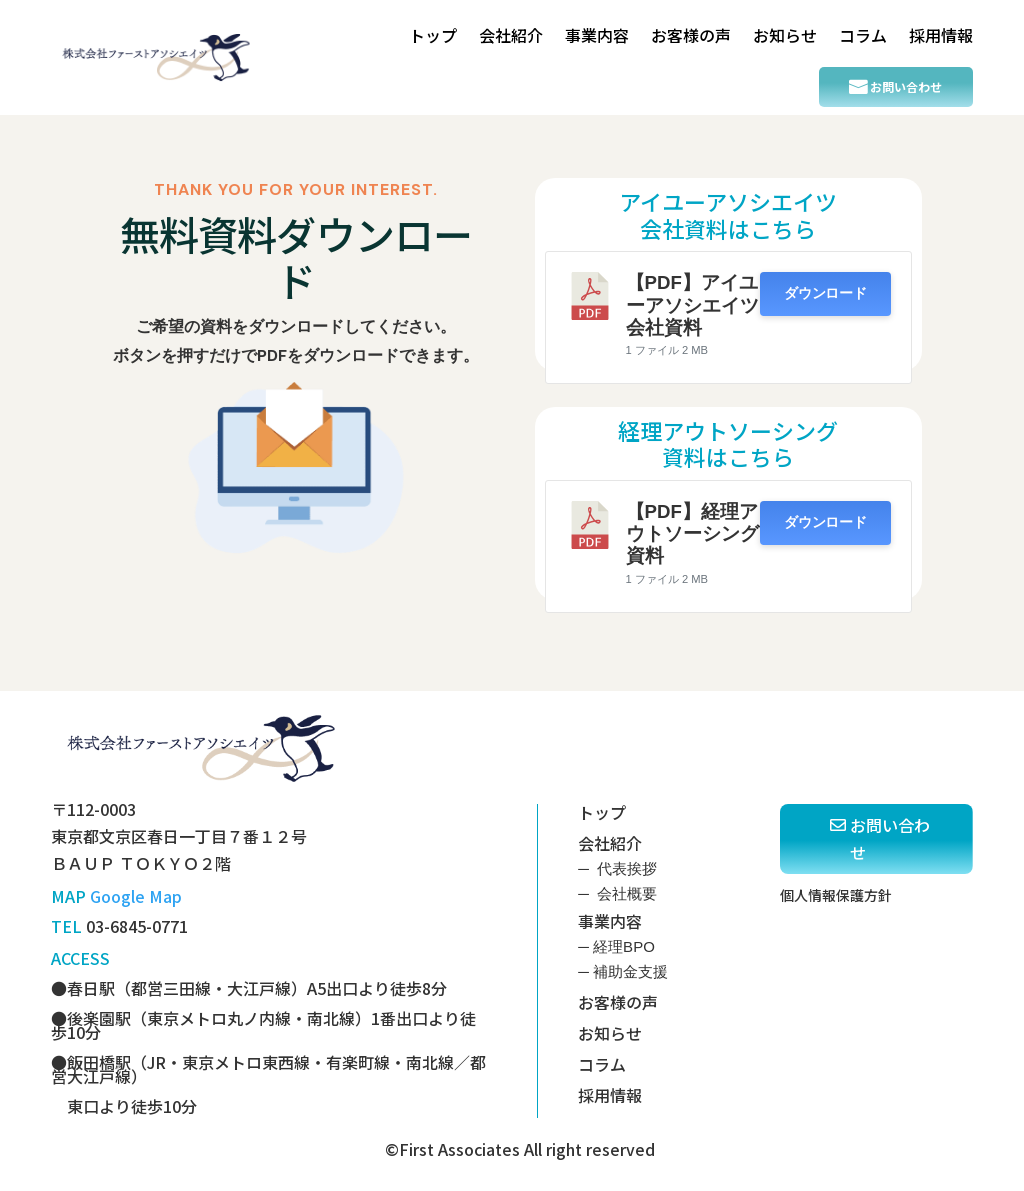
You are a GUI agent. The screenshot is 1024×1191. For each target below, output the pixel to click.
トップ (433, 35)
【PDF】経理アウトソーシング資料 (692, 534)
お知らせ (785, 35)
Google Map (136, 896)
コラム (863, 35)
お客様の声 (691, 35)
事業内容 (597, 35)
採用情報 (941, 35)
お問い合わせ (906, 86)
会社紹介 (511, 35)
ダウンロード (825, 293)
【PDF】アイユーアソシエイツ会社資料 (692, 305)
